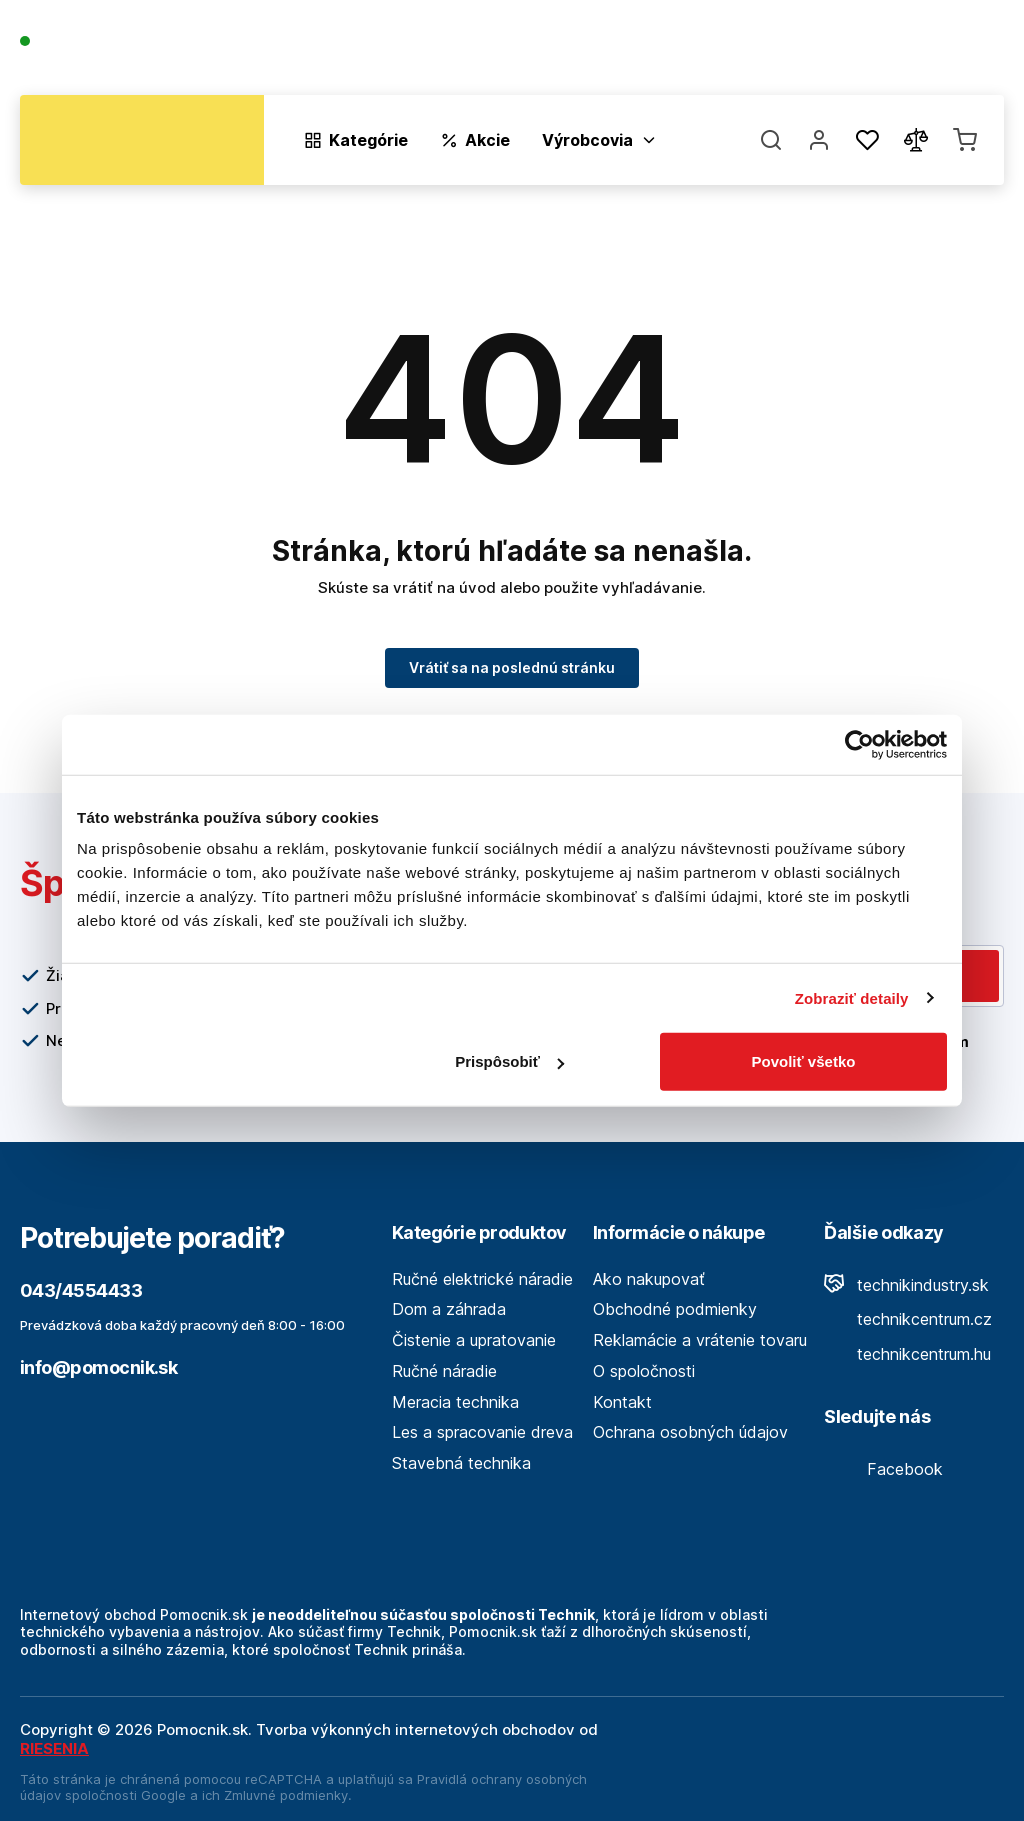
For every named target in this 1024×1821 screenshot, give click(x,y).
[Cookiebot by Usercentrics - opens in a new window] (859, 744)
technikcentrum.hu (907, 1354)
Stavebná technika (461, 1463)
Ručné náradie (444, 1371)
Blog (810, 51)
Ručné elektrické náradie (482, 1279)
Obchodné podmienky (675, 1309)
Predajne (885, 51)
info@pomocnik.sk (98, 1367)
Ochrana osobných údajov (690, 1432)
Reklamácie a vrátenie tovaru (700, 1340)
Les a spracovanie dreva (482, 1432)
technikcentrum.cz (908, 1319)
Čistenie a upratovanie (474, 1340)
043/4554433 (91, 42)
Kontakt (974, 51)
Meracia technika (455, 1402)
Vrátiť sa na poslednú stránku (512, 667)
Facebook (883, 1469)
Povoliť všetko (804, 1061)
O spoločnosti (716, 51)
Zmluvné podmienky (286, 1795)
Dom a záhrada (449, 1309)
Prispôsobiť (509, 1061)
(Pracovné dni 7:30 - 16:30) (114, 61)
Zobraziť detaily (852, 997)
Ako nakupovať (649, 1279)
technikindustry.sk (906, 1285)
